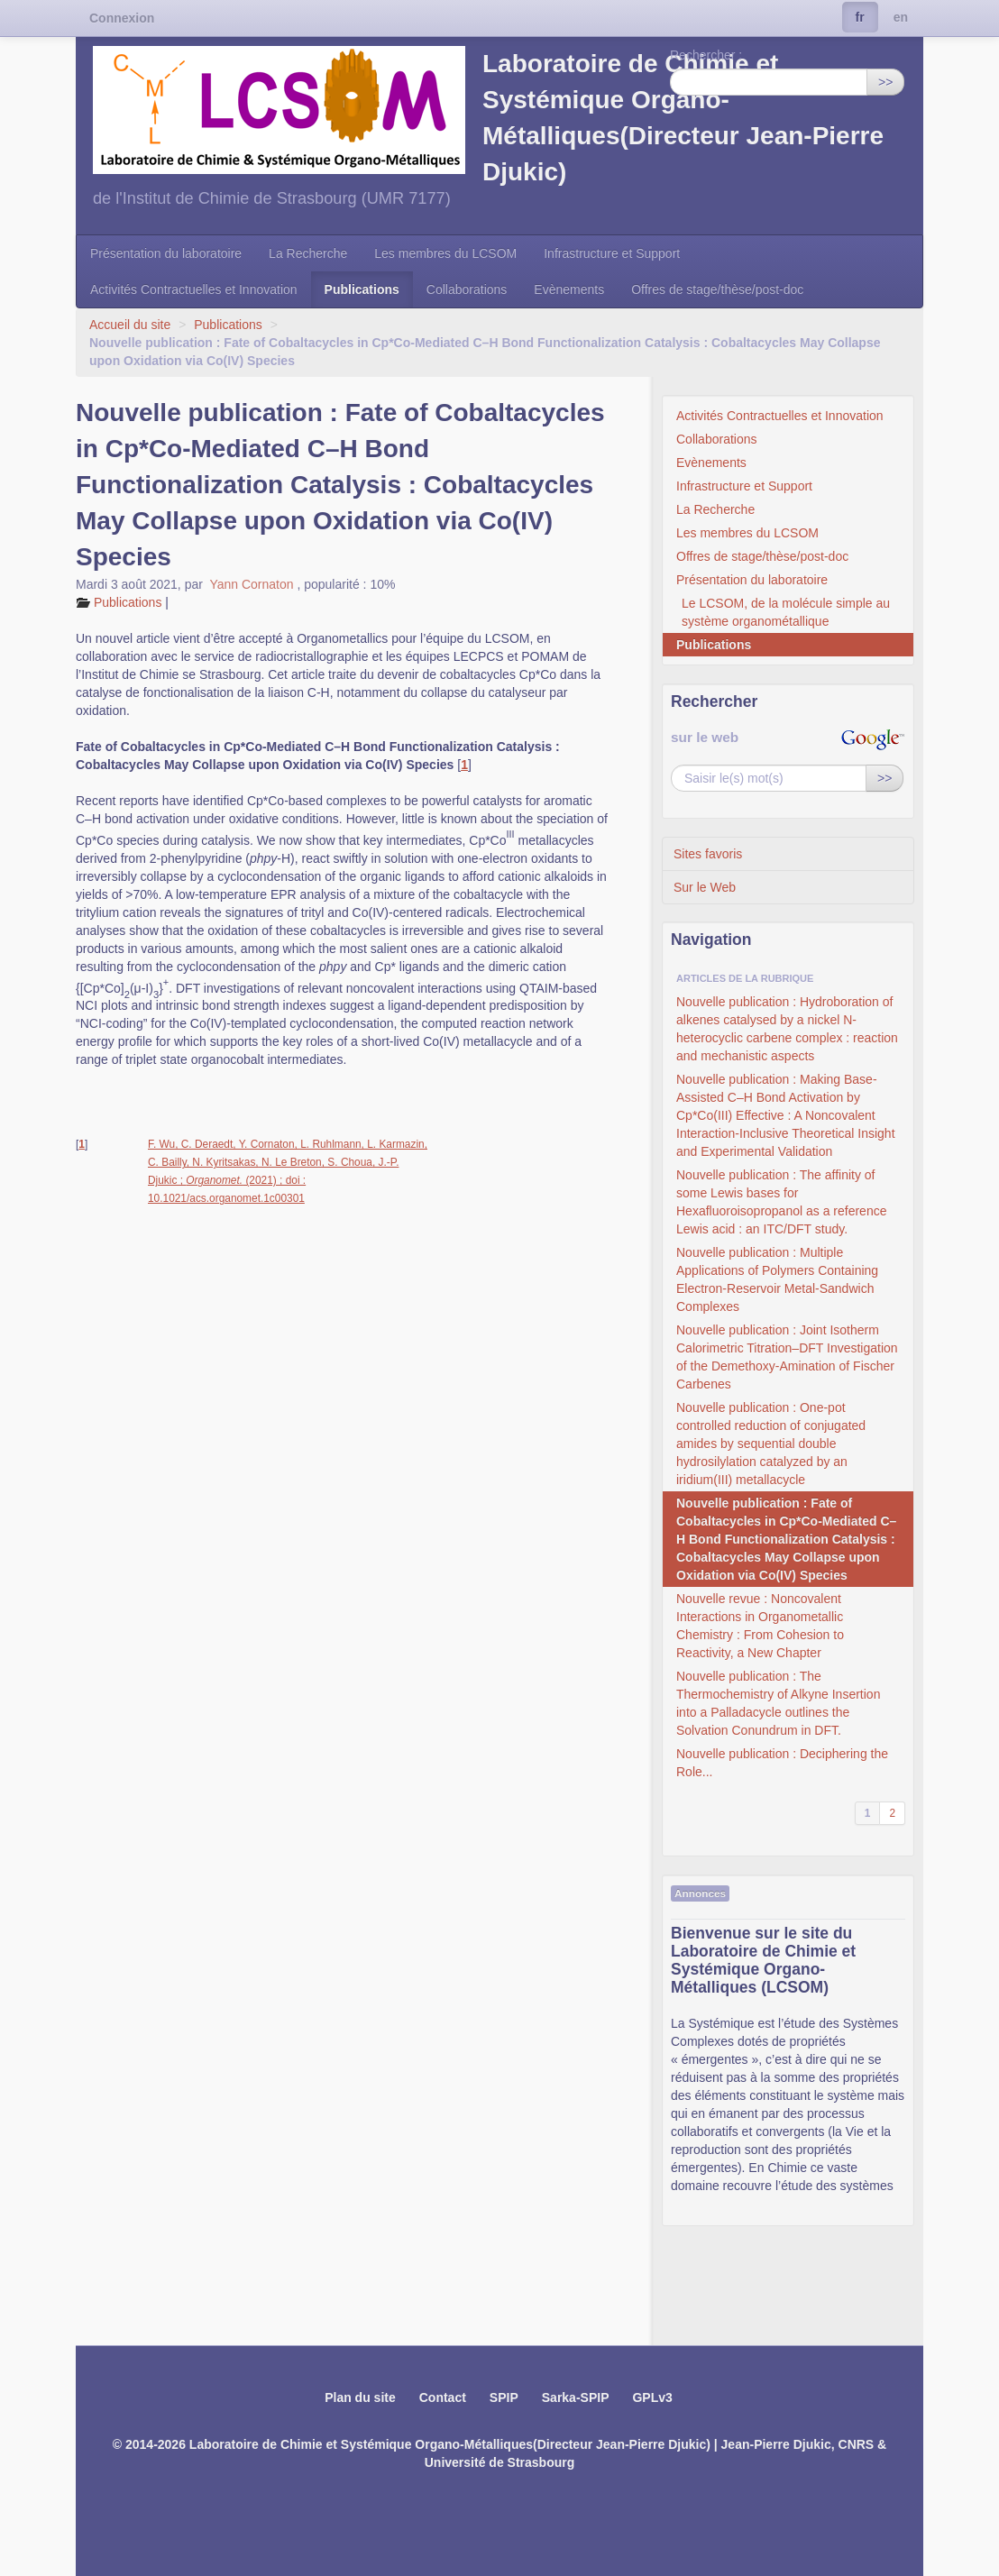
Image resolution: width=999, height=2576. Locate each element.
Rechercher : (706, 55)
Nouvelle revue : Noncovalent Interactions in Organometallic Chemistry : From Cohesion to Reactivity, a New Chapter (760, 1625)
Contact (442, 2397)
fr (860, 17)
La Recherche (308, 253)
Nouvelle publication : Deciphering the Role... (782, 1762)
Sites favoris (708, 854)
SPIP (504, 2397)
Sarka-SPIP (575, 2397)
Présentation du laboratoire (166, 253)
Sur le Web (705, 887)
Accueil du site (129, 324)
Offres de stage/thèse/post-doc (717, 289)
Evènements (569, 289)
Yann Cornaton (253, 584)
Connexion (121, 18)
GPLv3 (652, 2397)
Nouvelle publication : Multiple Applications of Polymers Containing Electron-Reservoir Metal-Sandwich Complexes (777, 1279)
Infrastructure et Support (612, 253)
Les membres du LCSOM (445, 253)
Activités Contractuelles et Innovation (194, 289)
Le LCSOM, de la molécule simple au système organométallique (786, 612)
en (901, 17)
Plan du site (360, 2397)
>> (885, 82)
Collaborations (467, 289)
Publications (362, 289)
